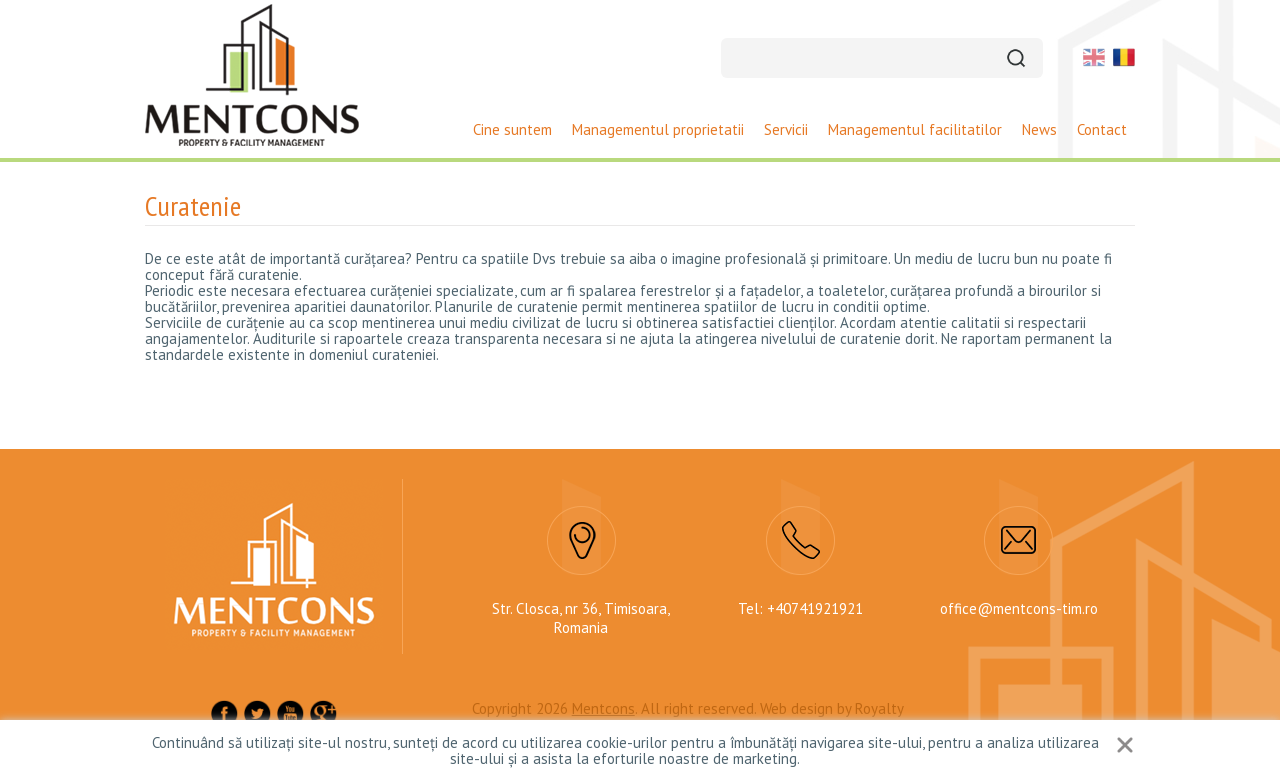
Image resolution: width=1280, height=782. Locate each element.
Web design (796, 708)
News (1039, 129)
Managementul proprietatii (658, 129)
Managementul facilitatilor (915, 129)
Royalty (879, 708)
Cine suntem (512, 129)
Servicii (786, 129)
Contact (1102, 129)
